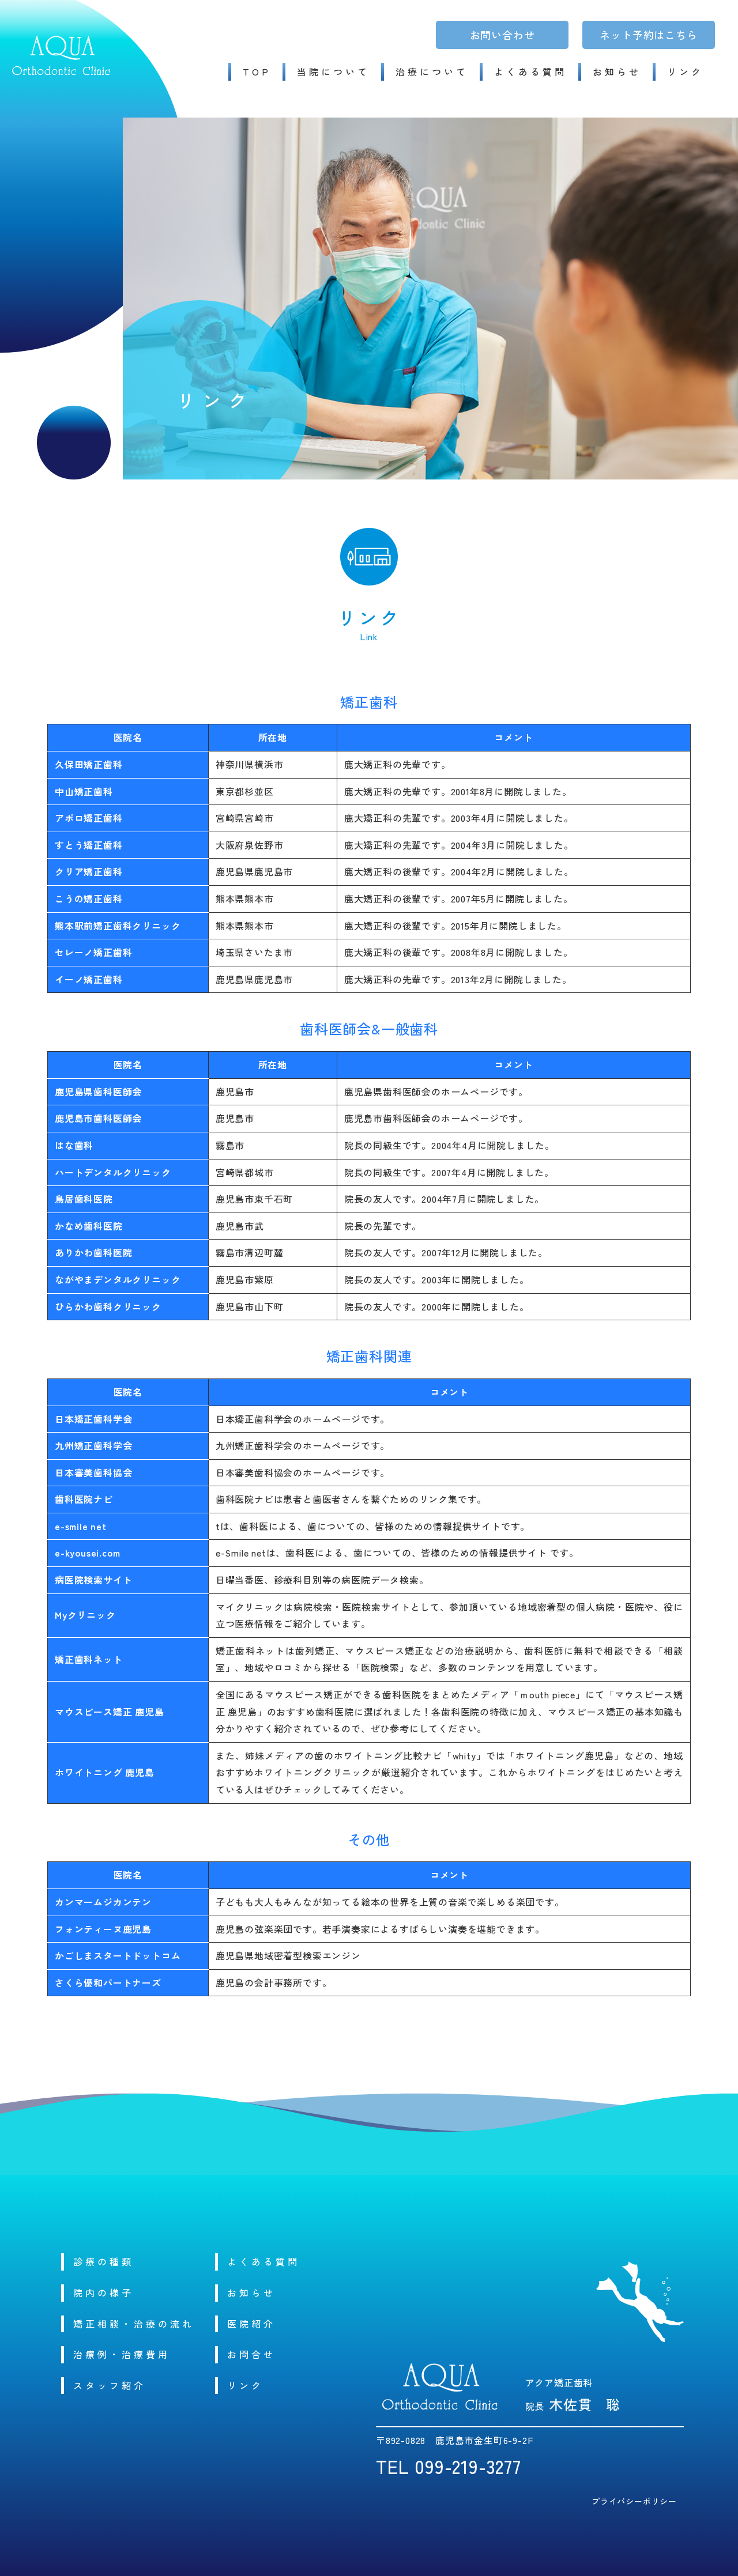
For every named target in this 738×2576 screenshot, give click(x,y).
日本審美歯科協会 (93, 1472)
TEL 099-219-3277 (448, 2466)
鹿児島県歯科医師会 (98, 1091)
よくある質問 (530, 71)
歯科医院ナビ (84, 1499)
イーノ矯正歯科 (89, 979)
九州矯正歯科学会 (93, 1445)
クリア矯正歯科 (89, 871)
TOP (257, 71)
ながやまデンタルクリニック (117, 1279)
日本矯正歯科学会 (93, 1419)
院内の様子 (103, 2292)
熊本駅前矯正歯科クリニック (117, 925)
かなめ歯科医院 (89, 1226)
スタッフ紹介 (109, 2385)
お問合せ (251, 2354)
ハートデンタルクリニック (113, 1172)
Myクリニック (85, 1615)
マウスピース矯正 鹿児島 (109, 1711)
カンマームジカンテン (103, 1902)
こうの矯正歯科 (89, 898)
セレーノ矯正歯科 (93, 952)
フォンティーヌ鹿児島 (103, 1929)
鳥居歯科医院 (84, 1199)
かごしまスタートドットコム (117, 1955)
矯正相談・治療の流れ (133, 2324)
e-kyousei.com (87, 1552)
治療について (432, 71)
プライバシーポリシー (634, 2501)
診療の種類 (103, 2261)
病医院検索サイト (93, 1580)
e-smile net (81, 1526)
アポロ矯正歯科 (89, 818)
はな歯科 (74, 1145)
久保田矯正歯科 (89, 764)
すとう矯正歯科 (89, 845)
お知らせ (617, 71)
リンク (685, 71)
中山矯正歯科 (84, 791)
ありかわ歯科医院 (93, 1252)
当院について (333, 71)
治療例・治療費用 (121, 2354)
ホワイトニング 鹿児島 (105, 1772)
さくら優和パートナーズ (108, 1982)
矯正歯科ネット (89, 1659)
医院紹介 (251, 2324)
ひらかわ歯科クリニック (108, 1306)
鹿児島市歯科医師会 (98, 1118)
